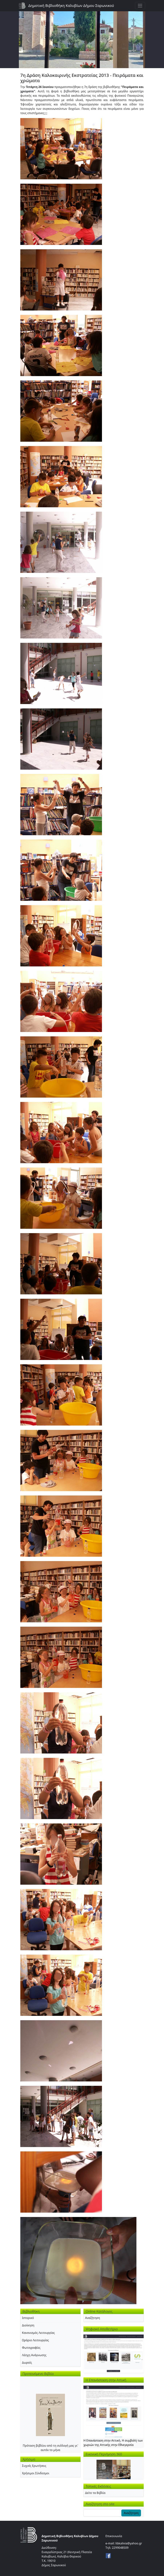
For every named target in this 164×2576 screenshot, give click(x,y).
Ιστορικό (28, 2318)
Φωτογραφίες (31, 2348)
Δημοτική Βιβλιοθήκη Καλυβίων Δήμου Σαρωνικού (71, 5)
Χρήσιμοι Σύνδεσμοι (35, 2473)
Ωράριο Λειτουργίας (35, 2340)
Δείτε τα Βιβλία (95, 2493)
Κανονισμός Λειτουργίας (38, 2333)
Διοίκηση (28, 2325)
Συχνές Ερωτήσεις (34, 2466)
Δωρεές (27, 2363)
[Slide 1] (78, 63)
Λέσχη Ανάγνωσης (34, 2355)
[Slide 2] (85, 63)
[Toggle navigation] (140, 5)
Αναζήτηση (92, 2318)
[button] (61, 148)
